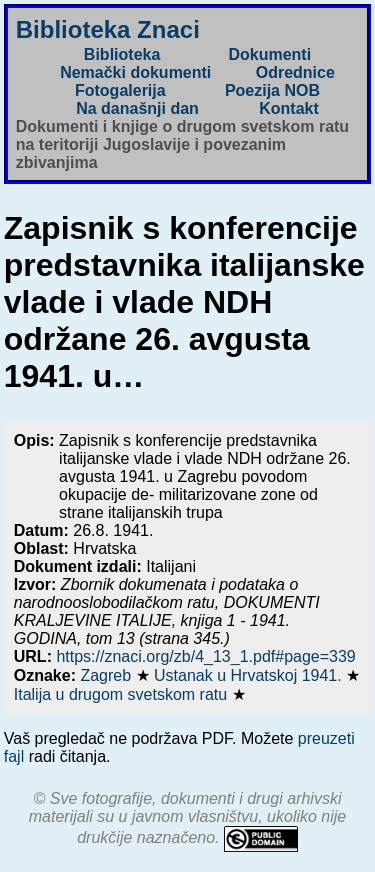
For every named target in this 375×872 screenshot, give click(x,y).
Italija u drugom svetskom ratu (123, 694)
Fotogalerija (120, 90)
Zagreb (107, 675)
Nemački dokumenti (135, 72)
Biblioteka (122, 54)
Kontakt (289, 108)
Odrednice (295, 72)
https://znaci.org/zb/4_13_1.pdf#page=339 (205, 656)
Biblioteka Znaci (108, 29)
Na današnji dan (137, 108)
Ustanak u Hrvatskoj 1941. (250, 675)
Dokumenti (269, 54)
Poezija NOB (272, 90)
